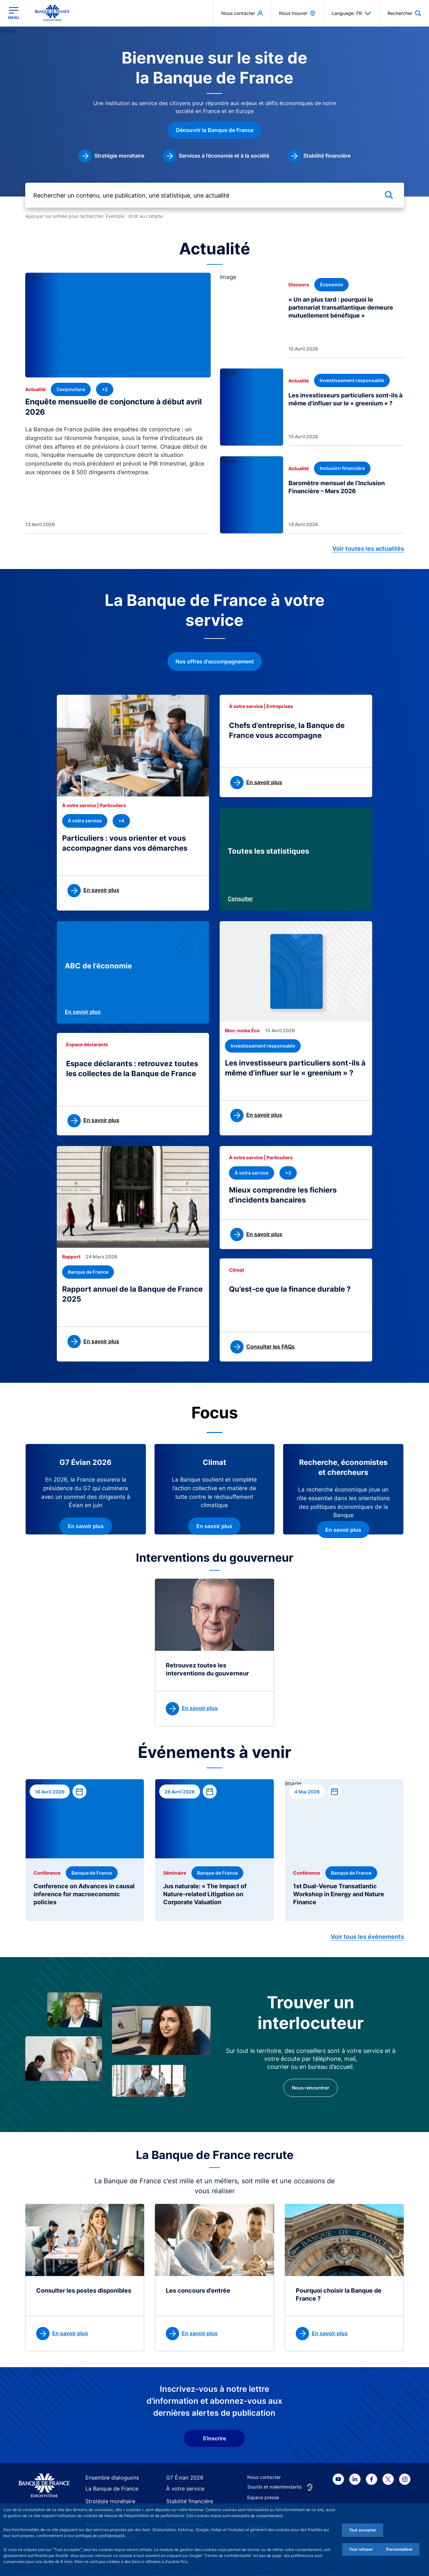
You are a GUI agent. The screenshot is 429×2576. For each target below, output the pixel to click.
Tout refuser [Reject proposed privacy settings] (361, 2549)
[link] (111, 163)
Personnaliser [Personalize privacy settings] (399, 2549)
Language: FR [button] (351, 13)
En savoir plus (83, 1010)
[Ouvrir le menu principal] (13, 13)
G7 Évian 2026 (182, 2466)
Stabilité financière (186, 2489)
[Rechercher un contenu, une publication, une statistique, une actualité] (214, 197)
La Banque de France (108, 2477)
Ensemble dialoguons (108, 2466)
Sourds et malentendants (274, 2475)
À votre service (182, 2477)
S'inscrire (214, 2426)
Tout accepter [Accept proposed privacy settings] (362, 2529)
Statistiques (179, 2500)
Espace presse (263, 2485)
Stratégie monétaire (106, 2489)
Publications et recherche (113, 2500)
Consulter (240, 899)
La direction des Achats (272, 2495)
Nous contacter (264, 2465)
